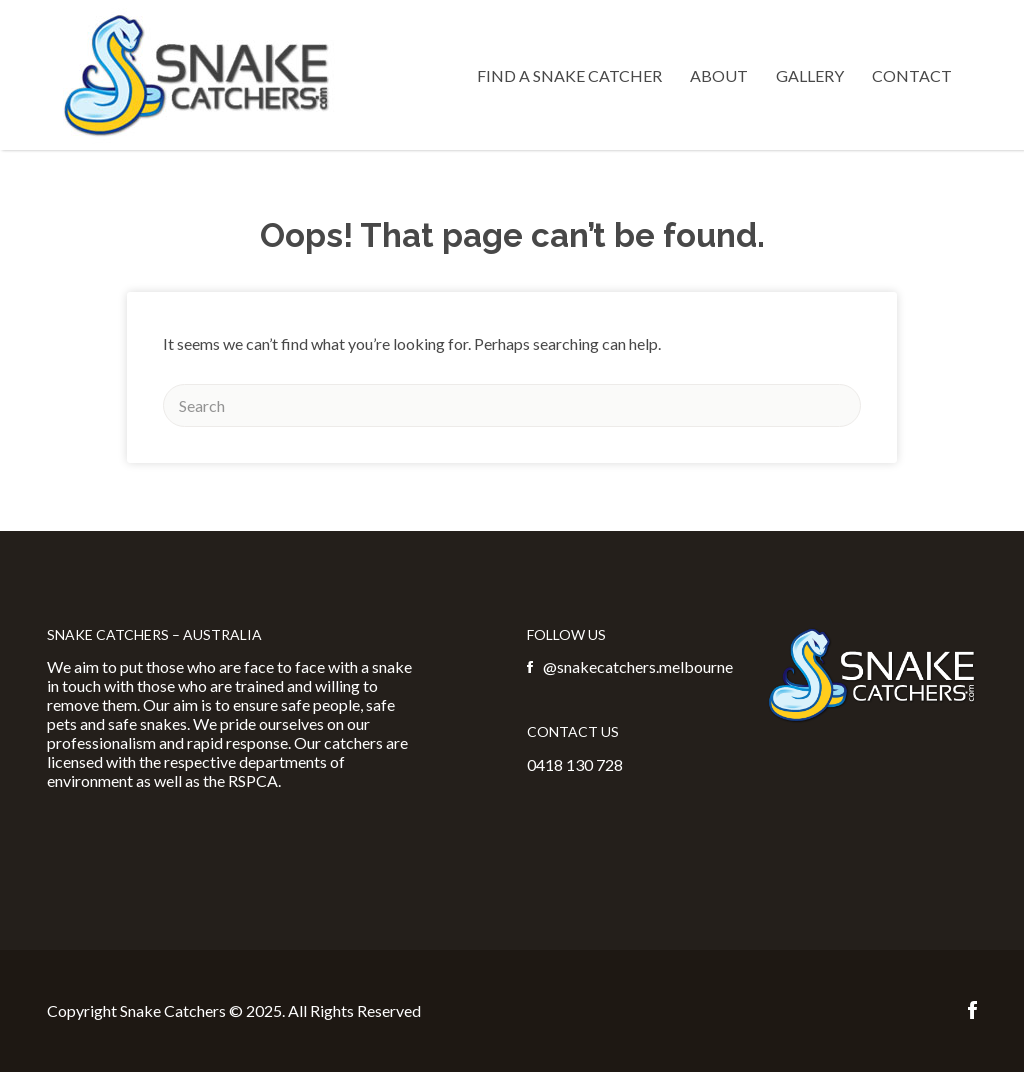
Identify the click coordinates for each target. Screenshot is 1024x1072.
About (719, 75)
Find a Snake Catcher (569, 75)
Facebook (972, 1010)
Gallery (810, 75)
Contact (912, 75)
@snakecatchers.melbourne (638, 666)
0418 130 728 (575, 764)
